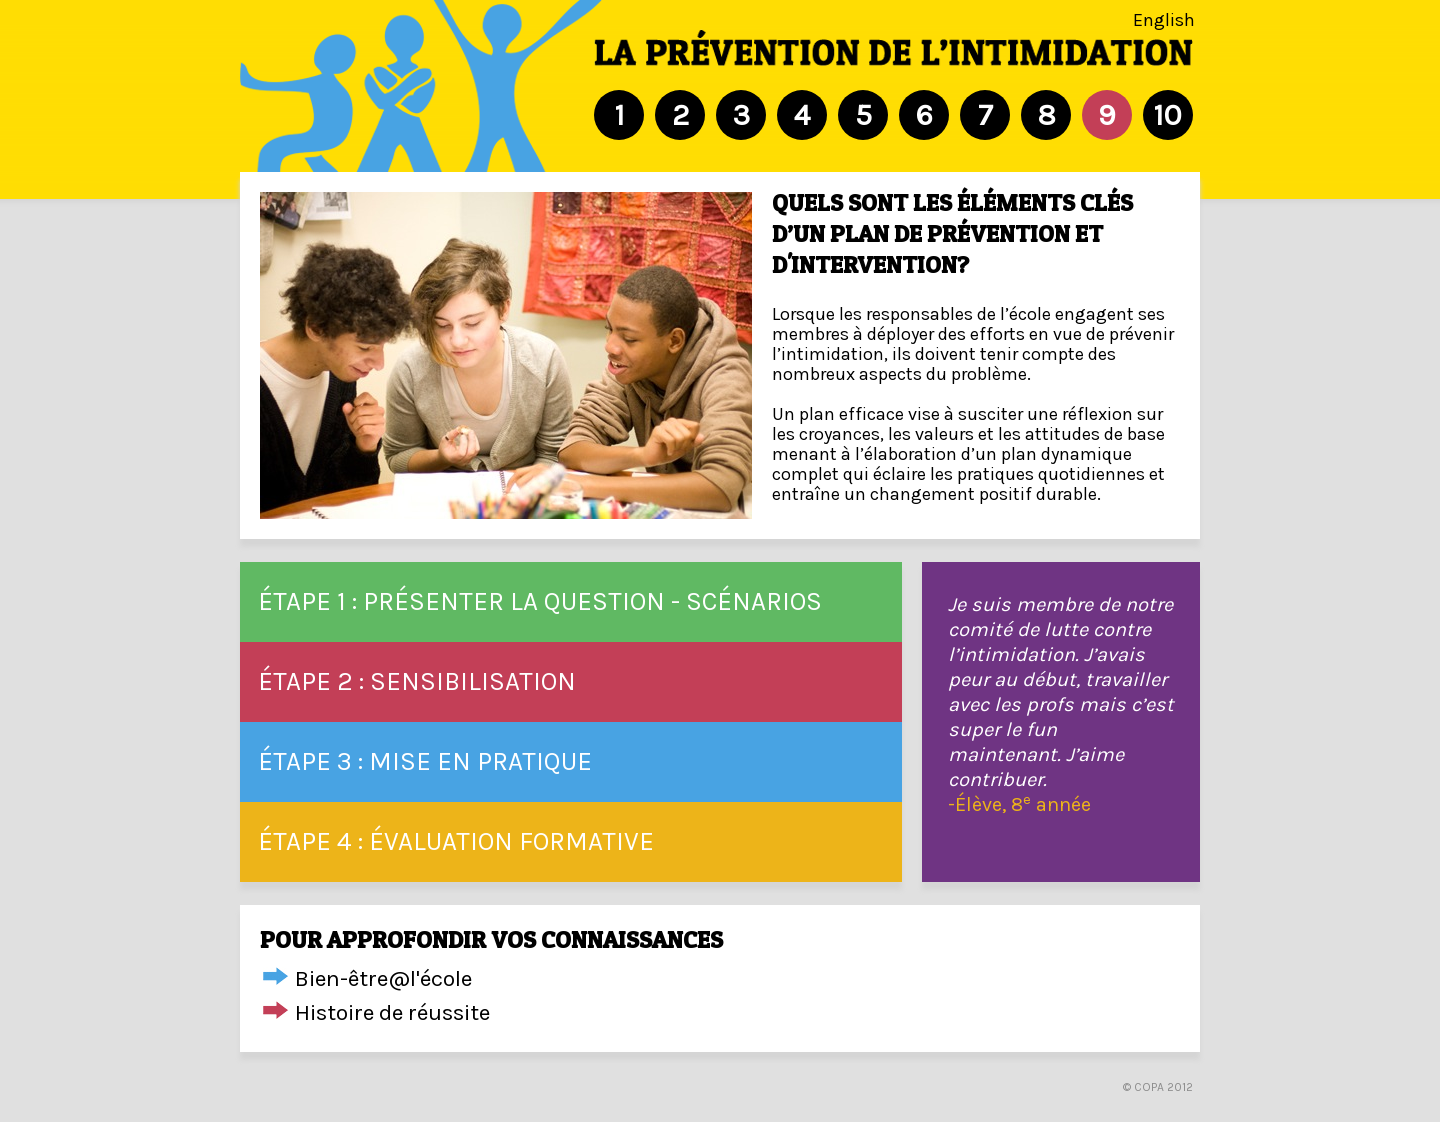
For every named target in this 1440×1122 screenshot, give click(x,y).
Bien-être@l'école (383, 978)
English (1164, 20)
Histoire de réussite (392, 1012)
